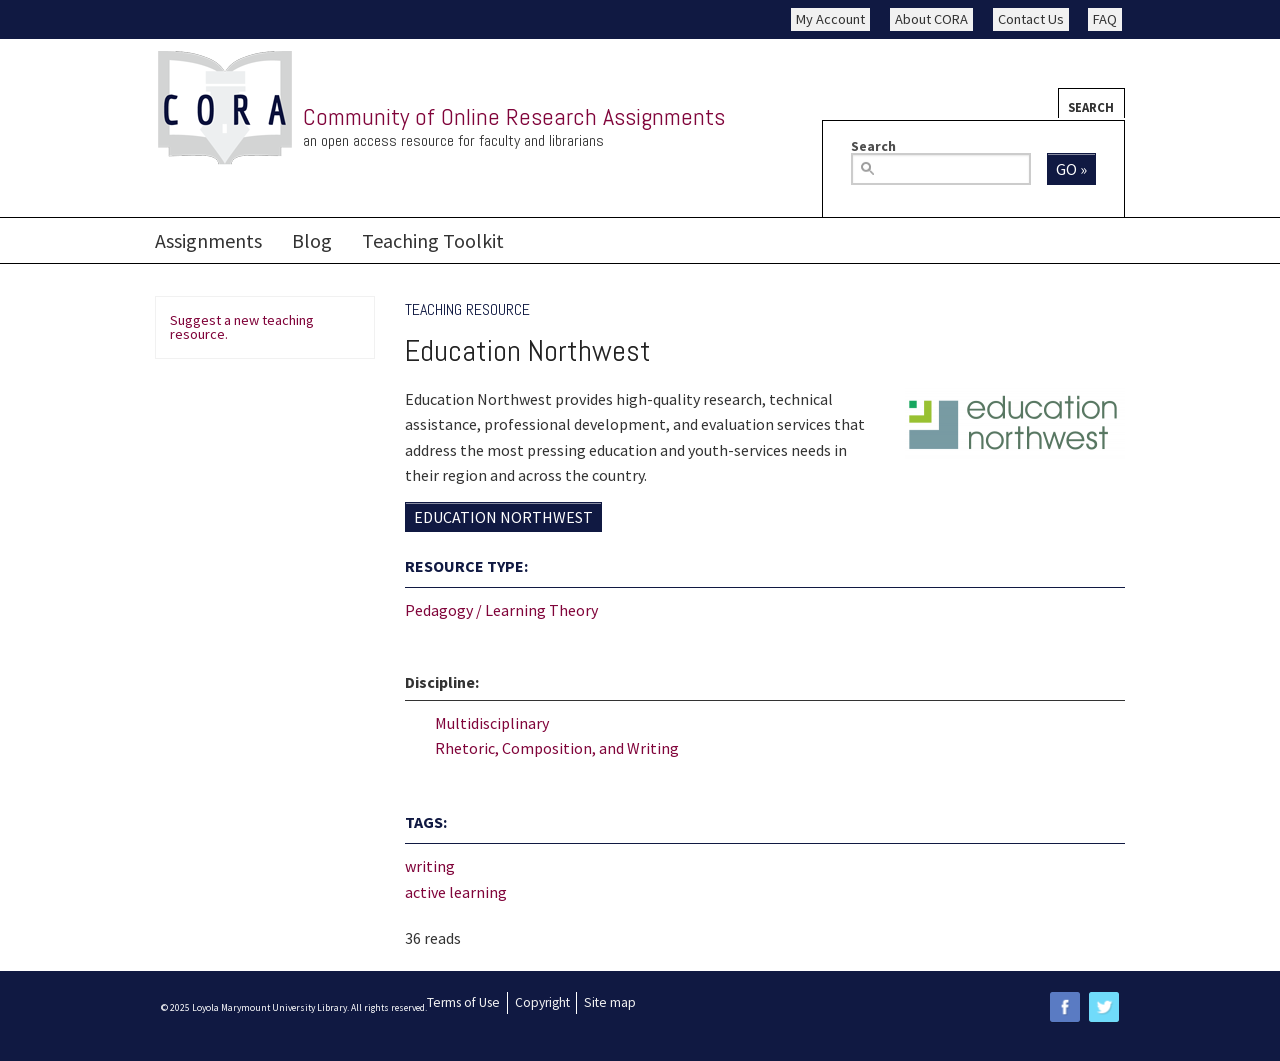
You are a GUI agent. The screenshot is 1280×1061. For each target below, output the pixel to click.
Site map (610, 1002)
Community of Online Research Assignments (514, 116)
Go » (1071, 169)
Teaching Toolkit (433, 240)
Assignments (208, 240)
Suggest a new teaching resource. (242, 327)
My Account (830, 19)
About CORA (931, 19)
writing (430, 866)
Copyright (542, 1002)
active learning (456, 892)
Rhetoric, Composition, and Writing (557, 748)
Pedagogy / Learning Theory (501, 610)
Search (1091, 107)
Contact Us (1031, 19)
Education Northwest (503, 517)
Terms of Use (463, 1002)
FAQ (1105, 19)
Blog (312, 240)
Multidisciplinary (492, 723)
